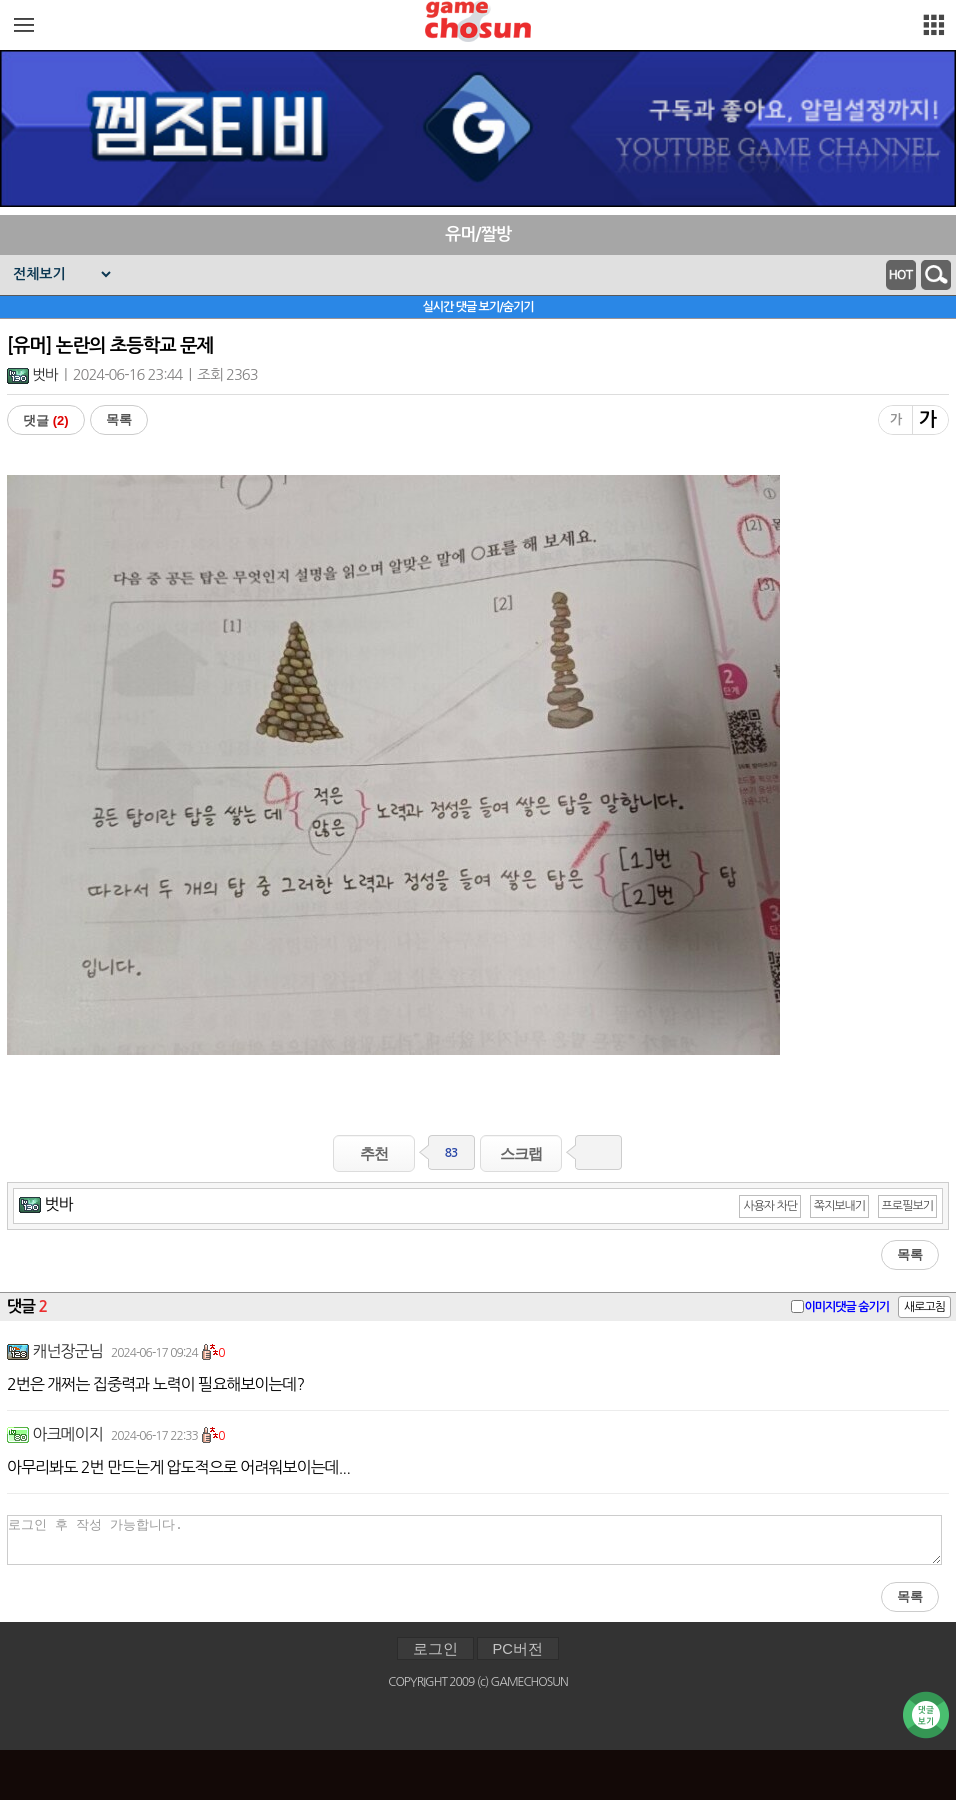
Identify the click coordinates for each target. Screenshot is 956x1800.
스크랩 (521, 1153)
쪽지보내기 (839, 1206)
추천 (374, 1153)
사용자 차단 (770, 1206)
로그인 (435, 1649)
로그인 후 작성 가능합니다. (474, 1540)
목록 (119, 419)
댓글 (46, 420)
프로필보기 (907, 1206)
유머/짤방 (477, 234)
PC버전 (518, 1649)
